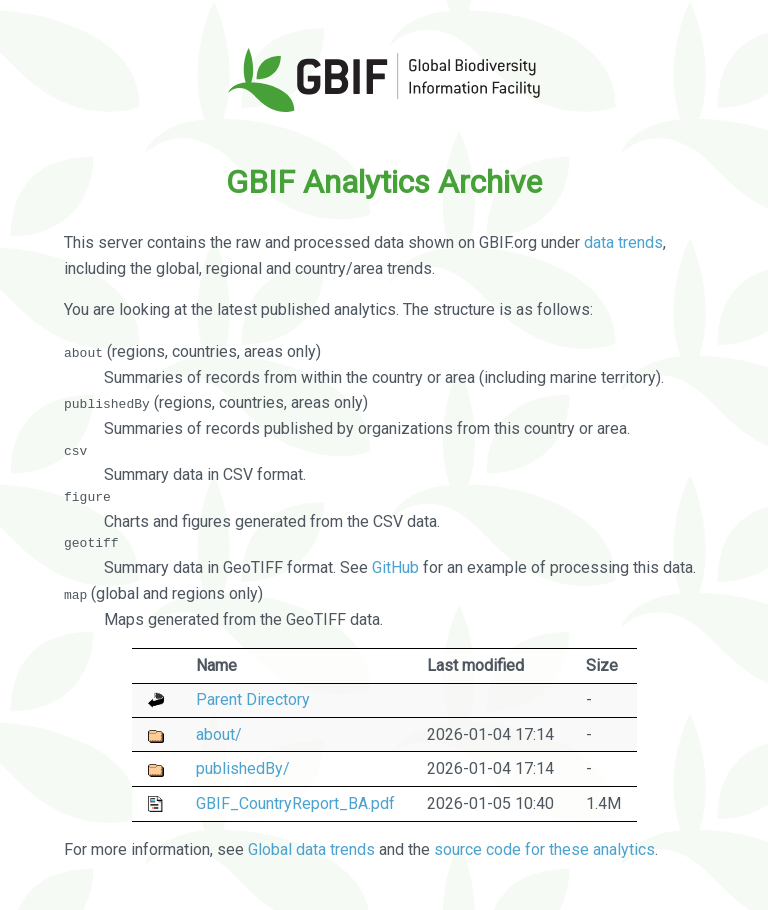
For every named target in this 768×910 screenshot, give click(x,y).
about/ (219, 733)
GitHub (395, 567)
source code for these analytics (544, 849)
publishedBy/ (243, 768)
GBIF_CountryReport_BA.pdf (295, 802)
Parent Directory (253, 699)
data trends (623, 242)
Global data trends (311, 849)
